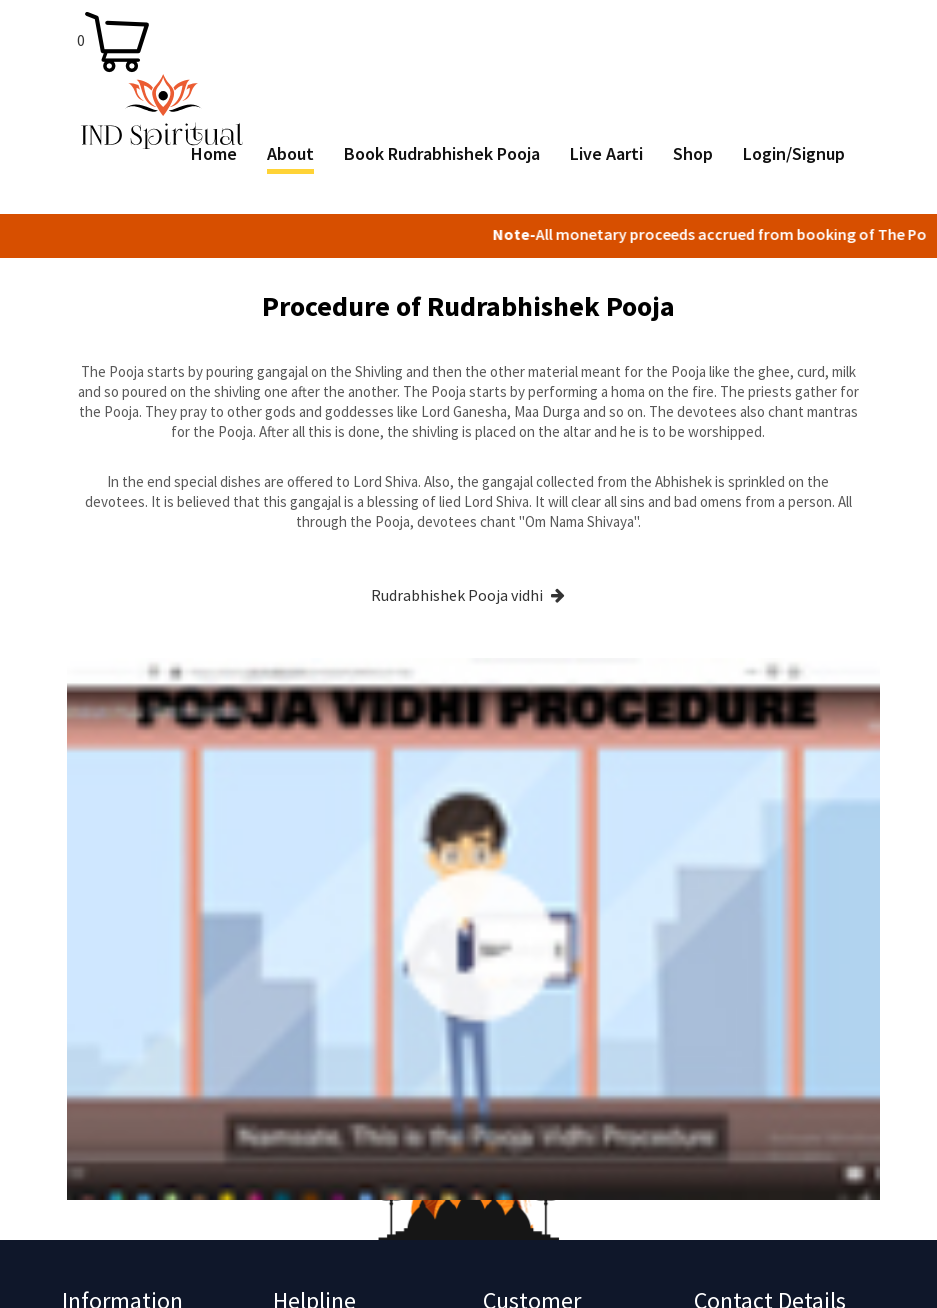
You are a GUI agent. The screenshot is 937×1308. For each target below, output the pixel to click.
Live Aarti (606, 154)
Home (214, 154)
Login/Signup (794, 154)
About (290, 154)
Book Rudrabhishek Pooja (442, 154)
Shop (693, 154)
